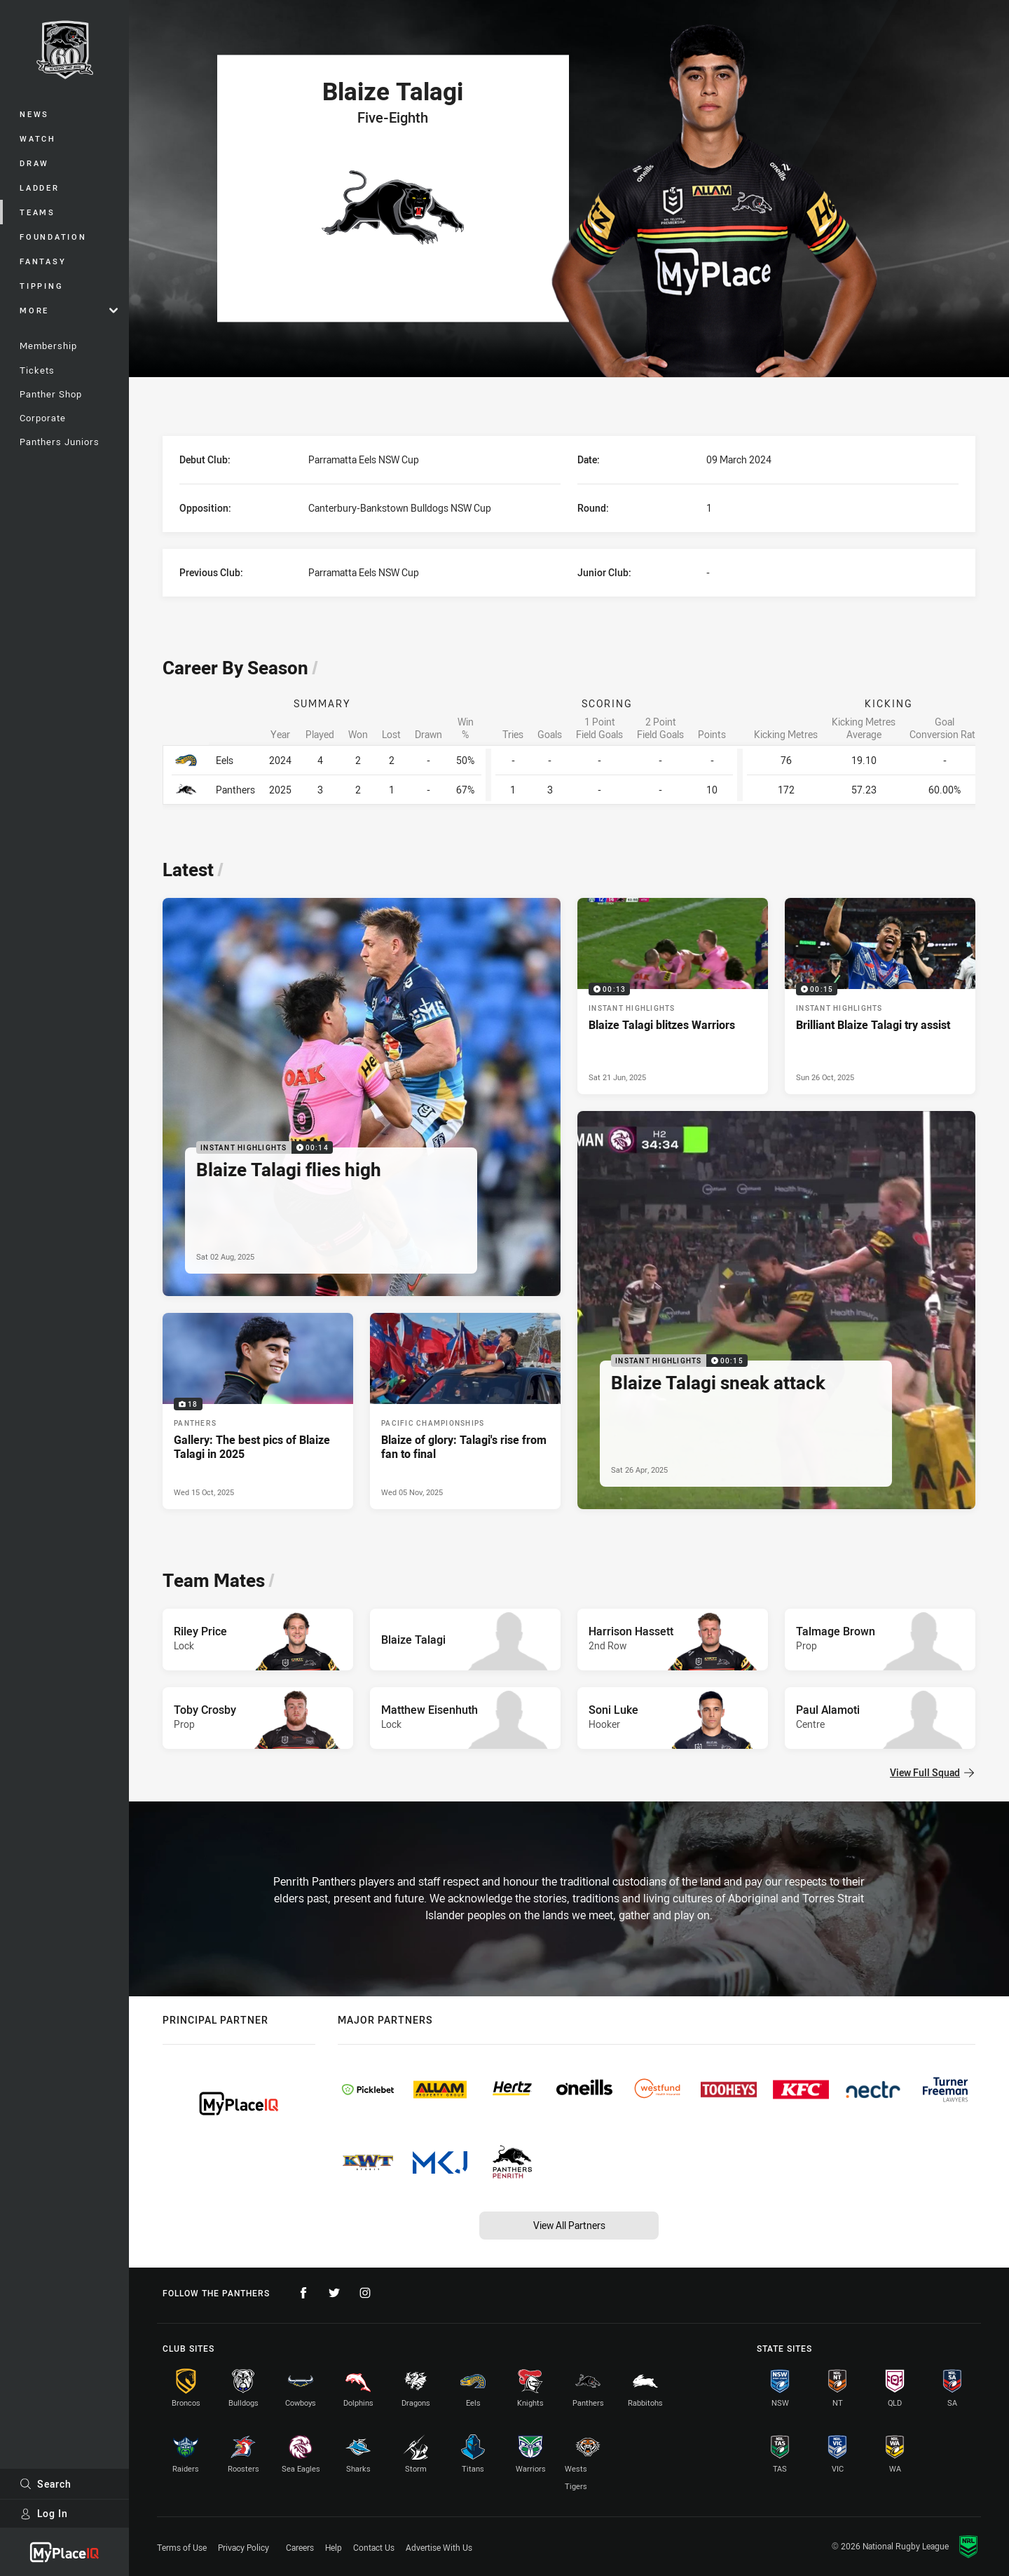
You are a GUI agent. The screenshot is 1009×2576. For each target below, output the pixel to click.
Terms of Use (182, 2547)
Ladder (40, 187)
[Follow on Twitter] (334, 2292)
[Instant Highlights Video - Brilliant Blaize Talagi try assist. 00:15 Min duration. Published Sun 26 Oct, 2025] (880, 996)
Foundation (53, 236)
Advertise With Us (439, 2547)
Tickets (37, 370)
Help (333, 2547)
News (34, 114)
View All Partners (569, 2225)
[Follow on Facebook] (303, 2292)
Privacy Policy (243, 2547)
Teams (37, 212)
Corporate (43, 417)
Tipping (41, 285)
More (69, 310)
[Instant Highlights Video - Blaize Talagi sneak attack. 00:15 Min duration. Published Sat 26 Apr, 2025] (776, 1310)
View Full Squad (932, 1772)
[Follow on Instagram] (365, 2292)
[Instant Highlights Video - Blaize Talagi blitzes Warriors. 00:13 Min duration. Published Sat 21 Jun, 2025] (672, 996)
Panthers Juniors (59, 441)
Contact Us (373, 2547)
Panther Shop (51, 394)
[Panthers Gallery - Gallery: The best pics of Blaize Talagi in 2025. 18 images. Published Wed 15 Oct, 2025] (258, 1411)
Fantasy (43, 261)
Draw (34, 163)
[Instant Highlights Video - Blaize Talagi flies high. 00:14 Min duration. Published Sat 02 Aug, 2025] (362, 1097)
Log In (44, 2513)
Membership (48, 345)
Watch (38, 138)
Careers (300, 2547)
